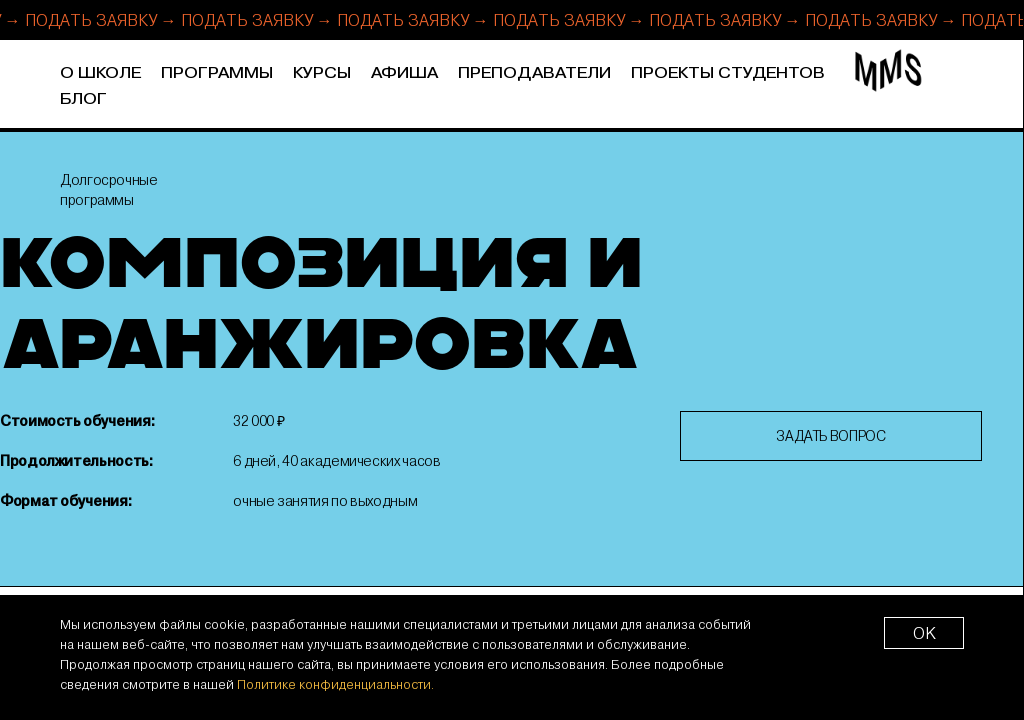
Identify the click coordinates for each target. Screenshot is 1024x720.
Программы (217, 73)
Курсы (322, 73)
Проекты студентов (728, 73)
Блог (83, 99)
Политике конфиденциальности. (335, 684)
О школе (100, 73)
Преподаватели (534, 73)
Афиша (404, 73)
